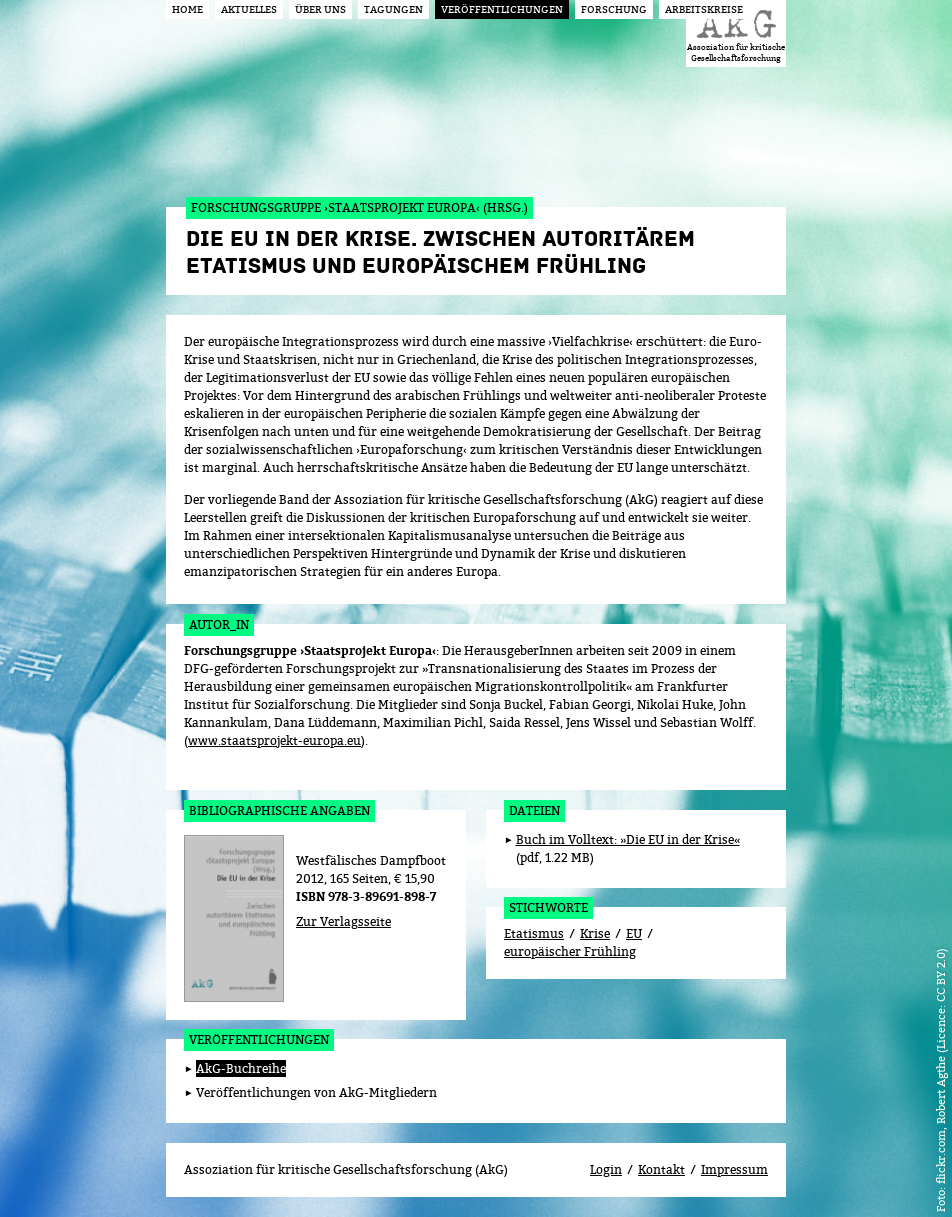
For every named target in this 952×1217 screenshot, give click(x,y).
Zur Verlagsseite (343, 921)
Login (606, 1169)
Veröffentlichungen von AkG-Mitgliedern (316, 1092)
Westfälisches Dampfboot (371, 860)
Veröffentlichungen (259, 1039)
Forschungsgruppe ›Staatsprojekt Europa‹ (310, 651)
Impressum (734, 1169)
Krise (595, 933)
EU (634, 933)
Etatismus (534, 933)
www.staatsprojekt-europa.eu (274, 740)
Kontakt (661, 1169)
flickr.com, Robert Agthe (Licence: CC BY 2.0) (940, 1066)
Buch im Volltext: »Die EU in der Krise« (628, 839)
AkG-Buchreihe (241, 1068)
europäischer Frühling (570, 951)
